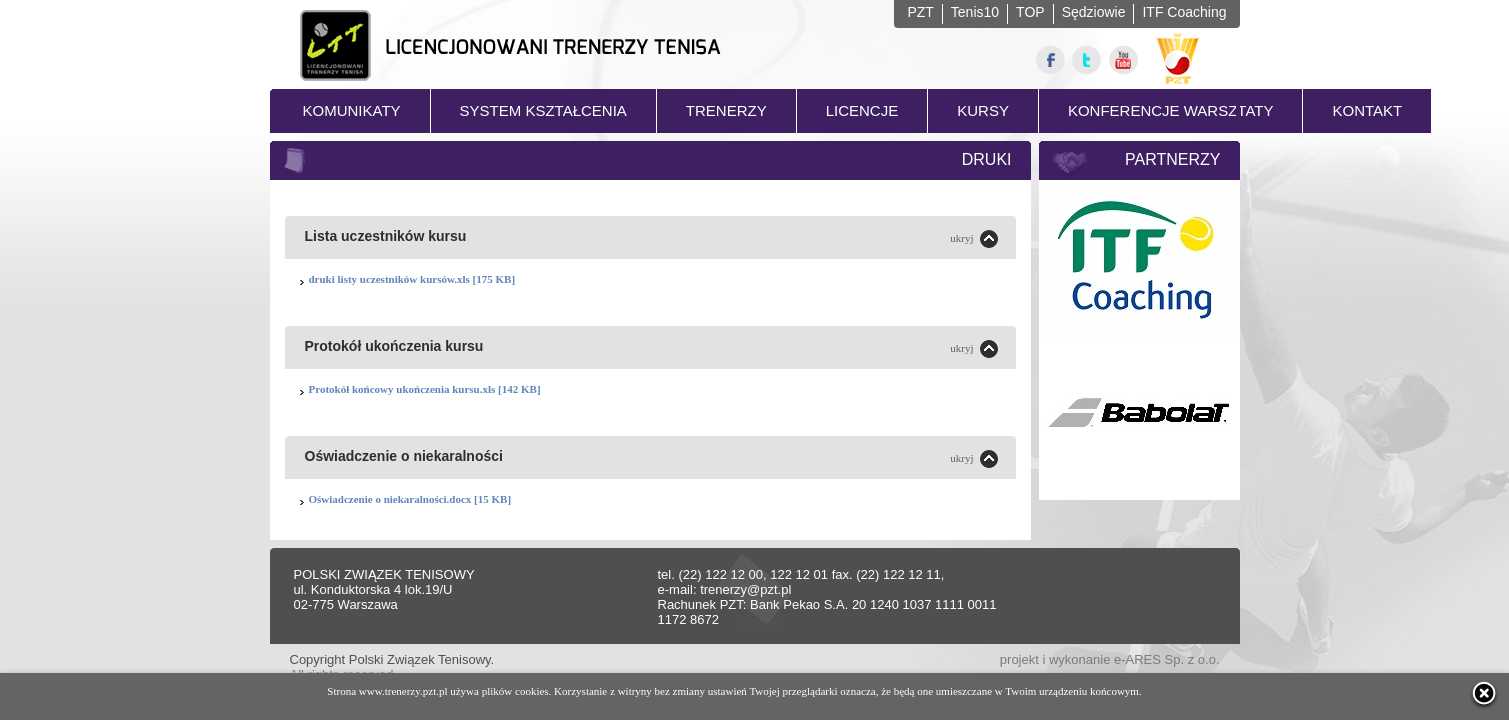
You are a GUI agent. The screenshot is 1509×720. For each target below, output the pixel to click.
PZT (920, 12)
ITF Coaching (1184, 12)
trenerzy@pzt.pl (745, 589)
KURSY (983, 110)
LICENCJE (862, 110)
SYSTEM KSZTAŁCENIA (543, 110)
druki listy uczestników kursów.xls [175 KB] (412, 279)
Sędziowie (1094, 12)
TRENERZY (726, 110)
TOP (1030, 12)
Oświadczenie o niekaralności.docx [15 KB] (410, 499)
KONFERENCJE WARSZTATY (1171, 110)
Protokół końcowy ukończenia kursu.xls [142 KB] (425, 389)
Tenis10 (975, 12)
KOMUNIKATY (352, 110)
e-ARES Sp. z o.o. (1167, 659)
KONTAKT (1367, 110)
